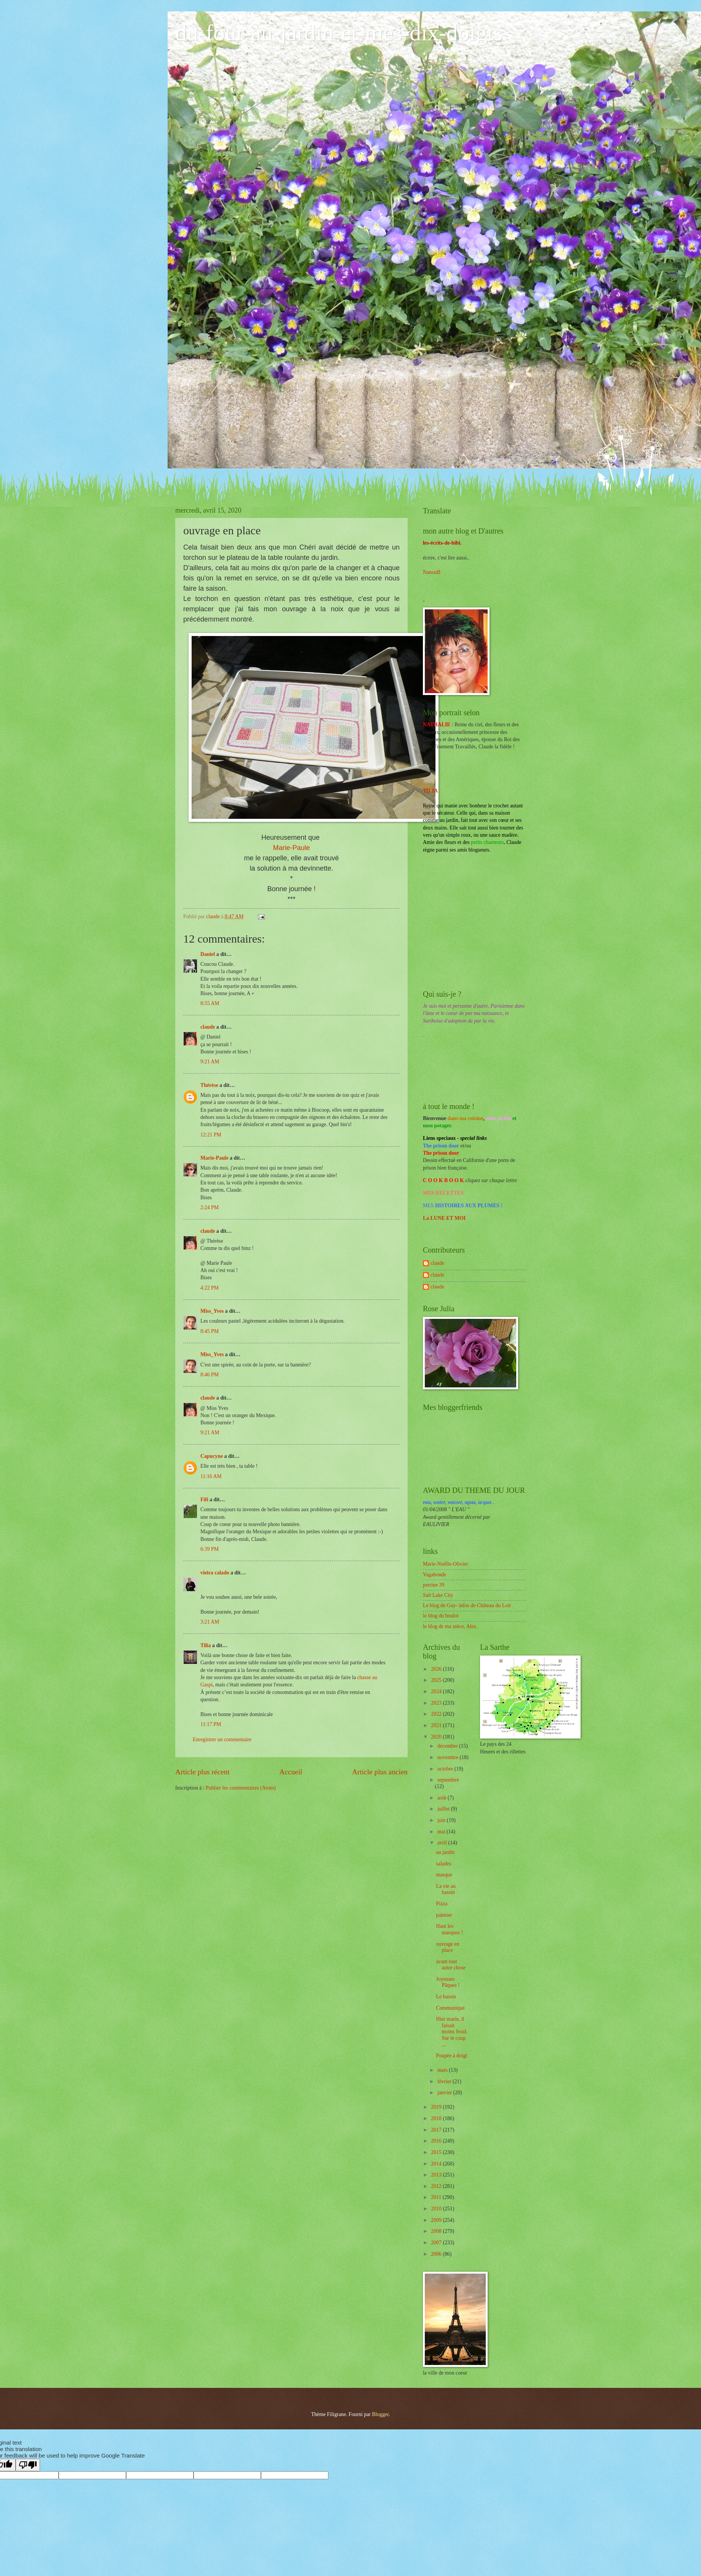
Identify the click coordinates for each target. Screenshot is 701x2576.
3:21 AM (209, 1622)
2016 (437, 2141)
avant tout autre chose (450, 1965)
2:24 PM (209, 1207)
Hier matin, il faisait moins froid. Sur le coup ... (451, 2031)
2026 (437, 1669)
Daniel (207, 954)
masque (444, 1875)
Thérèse (209, 1085)
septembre (448, 1780)
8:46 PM (209, 1374)
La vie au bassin (445, 1889)
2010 (437, 2209)
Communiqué (450, 2008)
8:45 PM (209, 1331)
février (445, 2081)
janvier (445, 2092)
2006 (437, 2254)
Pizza (441, 1903)
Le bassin (446, 1996)
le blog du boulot (441, 1616)
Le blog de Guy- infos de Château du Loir (467, 1605)
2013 (437, 2175)
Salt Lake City (438, 1595)
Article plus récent (202, 1772)
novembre (448, 1757)
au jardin (445, 1852)
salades (443, 1863)
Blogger (380, 2414)
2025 (437, 1680)
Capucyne (211, 1456)
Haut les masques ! (449, 1929)
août (442, 1798)
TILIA (430, 791)
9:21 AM (209, 1061)
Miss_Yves (212, 1311)
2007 (437, 2242)
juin (442, 1820)
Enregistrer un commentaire (222, 1739)
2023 (437, 1703)
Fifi (204, 1499)
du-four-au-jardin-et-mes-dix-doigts (339, 32)
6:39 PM (209, 1549)
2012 (437, 2186)
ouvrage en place (447, 1947)
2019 (437, 2107)
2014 (437, 2164)
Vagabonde (434, 1574)
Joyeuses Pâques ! (447, 1982)
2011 (437, 2197)
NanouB (431, 572)
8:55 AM (209, 1003)
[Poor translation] (28, 2465)
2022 (437, 1714)
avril (442, 1843)
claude (207, 1027)
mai (442, 1832)
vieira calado (214, 1573)
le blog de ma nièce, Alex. (450, 1626)
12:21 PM (210, 1135)
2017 (437, 2130)
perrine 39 (433, 1585)
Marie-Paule (291, 848)
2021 (437, 1725)
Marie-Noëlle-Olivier (445, 1564)
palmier (444, 1915)
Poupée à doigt (451, 2055)
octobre (446, 1769)
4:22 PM (209, 1288)
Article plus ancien (380, 1772)
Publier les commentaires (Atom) (241, 1788)
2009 (437, 2220)
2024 (437, 1691)
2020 (437, 1737)
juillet (444, 1809)
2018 (437, 2118)
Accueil (290, 1772)
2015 (437, 2152)
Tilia (205, 1645)
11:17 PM (210, 1724)
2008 (437, 2231)
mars (443, 2070)
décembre (448, 1746)
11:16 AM (211, 1476)
